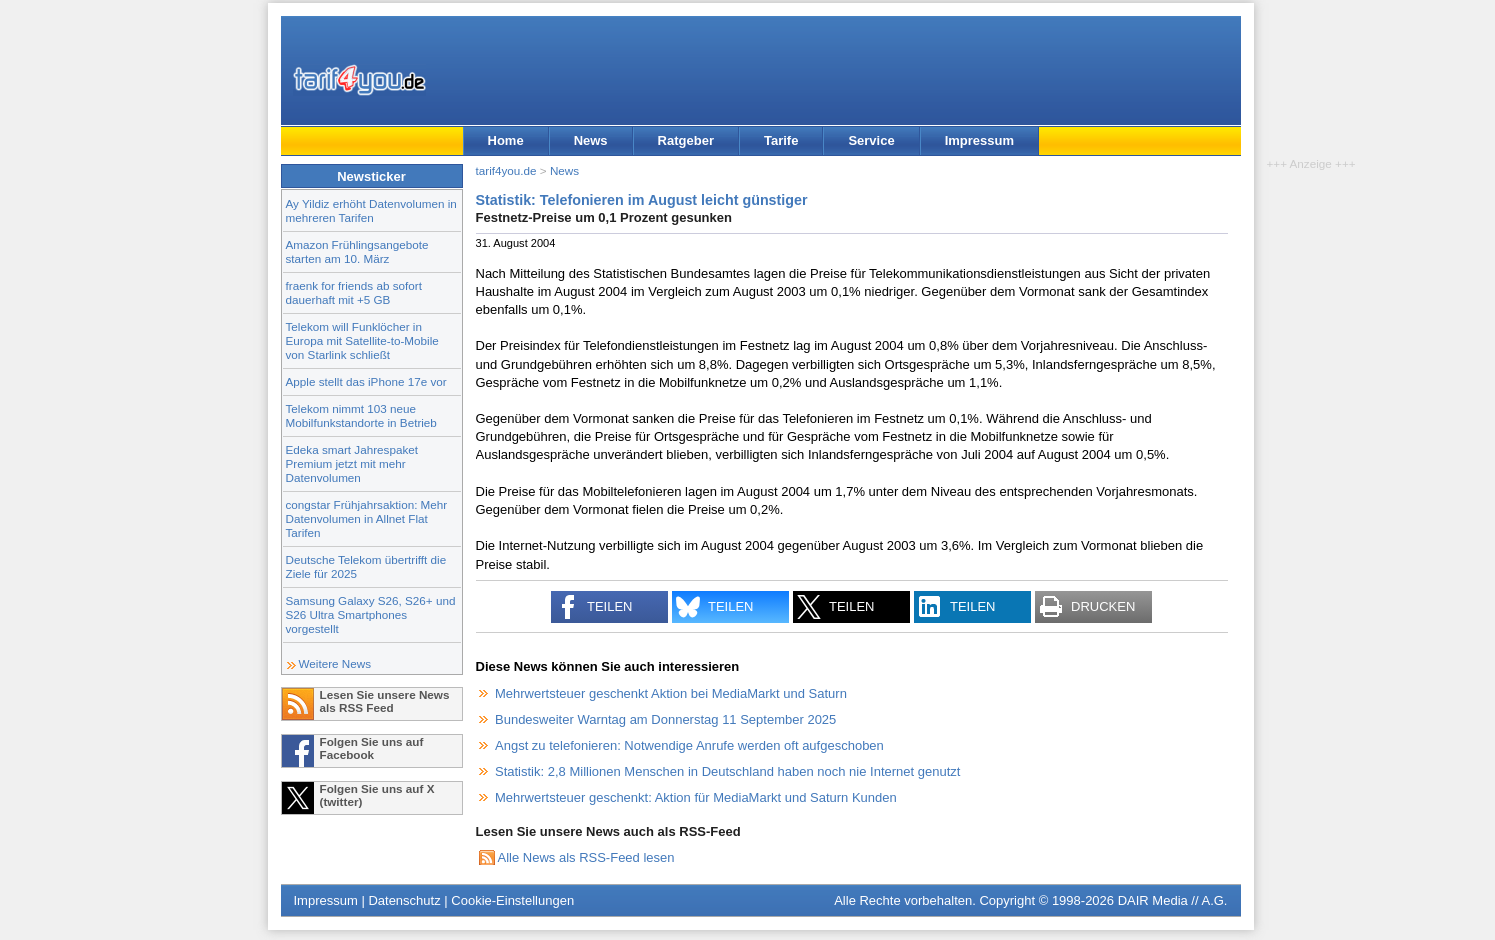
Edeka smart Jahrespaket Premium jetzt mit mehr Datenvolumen (352, 463)
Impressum (979, 140)
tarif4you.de (506, 170)
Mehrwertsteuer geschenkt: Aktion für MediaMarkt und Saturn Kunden (696, 797)
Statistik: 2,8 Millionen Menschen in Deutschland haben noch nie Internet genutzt (727, 771)
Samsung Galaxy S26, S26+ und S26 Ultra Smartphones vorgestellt (371, 614)
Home (506, 140)
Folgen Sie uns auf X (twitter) (377, 795)
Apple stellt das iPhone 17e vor (366, 381)
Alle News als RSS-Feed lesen (586, 857)
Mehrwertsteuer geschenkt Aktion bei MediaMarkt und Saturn (671, 693)
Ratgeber (686, 140)
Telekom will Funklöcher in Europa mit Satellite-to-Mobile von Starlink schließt (362, 340)
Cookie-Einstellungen (512, 900)
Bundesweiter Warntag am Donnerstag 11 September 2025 (665, 719)
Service (871, 140)
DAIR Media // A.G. (1173, 900)
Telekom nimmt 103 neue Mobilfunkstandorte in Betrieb (361, 415)
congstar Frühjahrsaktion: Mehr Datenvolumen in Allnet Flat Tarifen (367, 518)
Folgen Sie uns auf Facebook (372, 748)
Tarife (781, 140)
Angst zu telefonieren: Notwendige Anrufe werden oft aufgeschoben (689, 745)
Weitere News (335, 663)
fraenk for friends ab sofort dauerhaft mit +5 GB (354, 292)
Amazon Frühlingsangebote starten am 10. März (357, 251)
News (591, 140)
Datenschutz (404, 900)
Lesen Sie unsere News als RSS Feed (385, 701)
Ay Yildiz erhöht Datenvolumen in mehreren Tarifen (371, 210)
